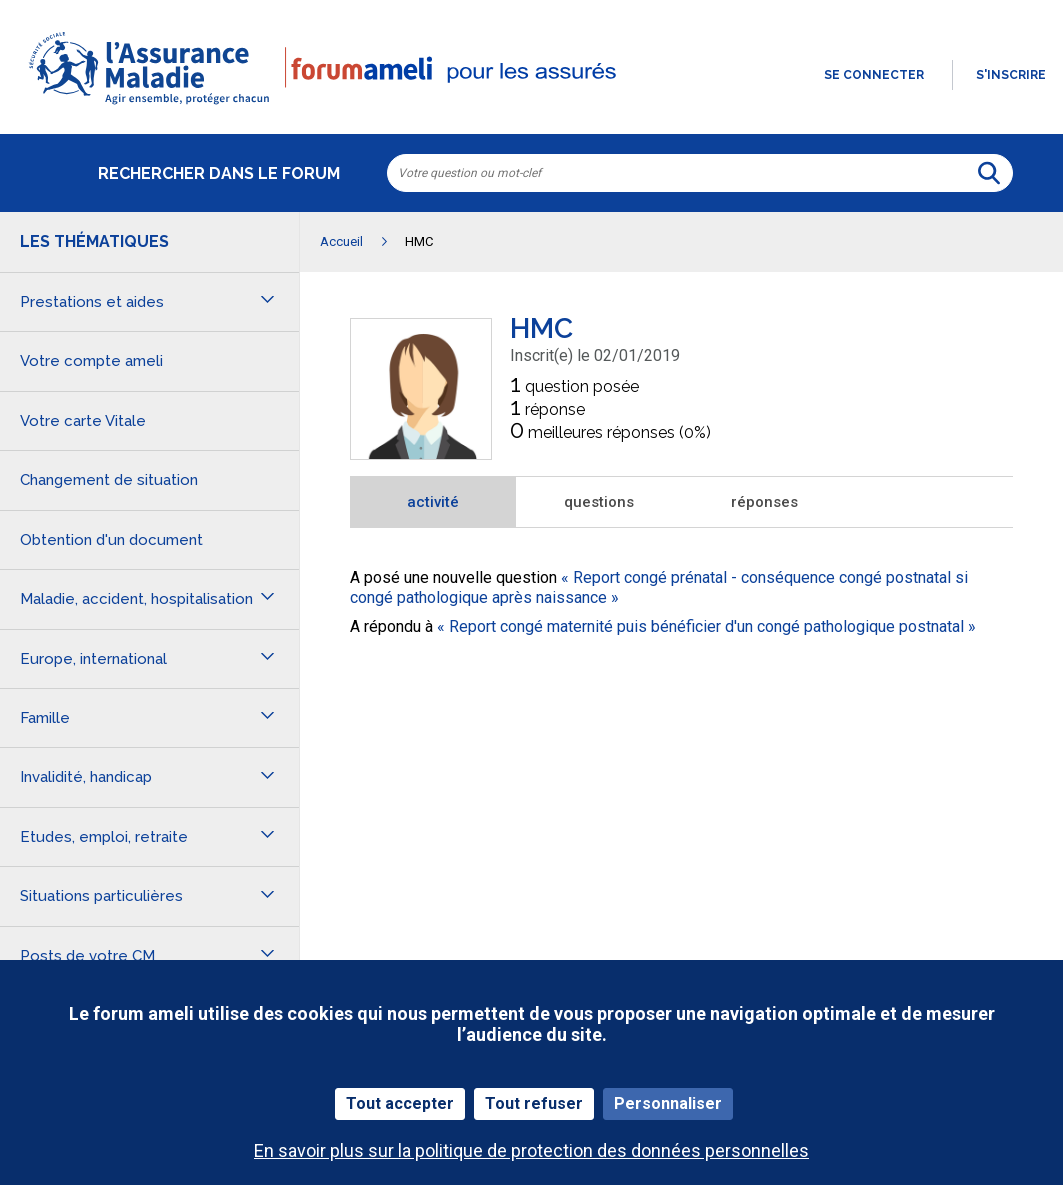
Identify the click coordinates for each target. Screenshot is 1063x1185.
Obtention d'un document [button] (111, 540)
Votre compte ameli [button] (91, 361)
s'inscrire (1011, 75)
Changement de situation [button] (109, 480)
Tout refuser (534, 1103)
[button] (531, 106)
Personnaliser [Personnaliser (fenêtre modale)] (668, 1103)
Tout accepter (400, 1103)
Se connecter (874, 75)
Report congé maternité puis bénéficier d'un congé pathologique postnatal (706, 626)
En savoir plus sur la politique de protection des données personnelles (531, 1150)
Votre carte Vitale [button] (83, 421)
